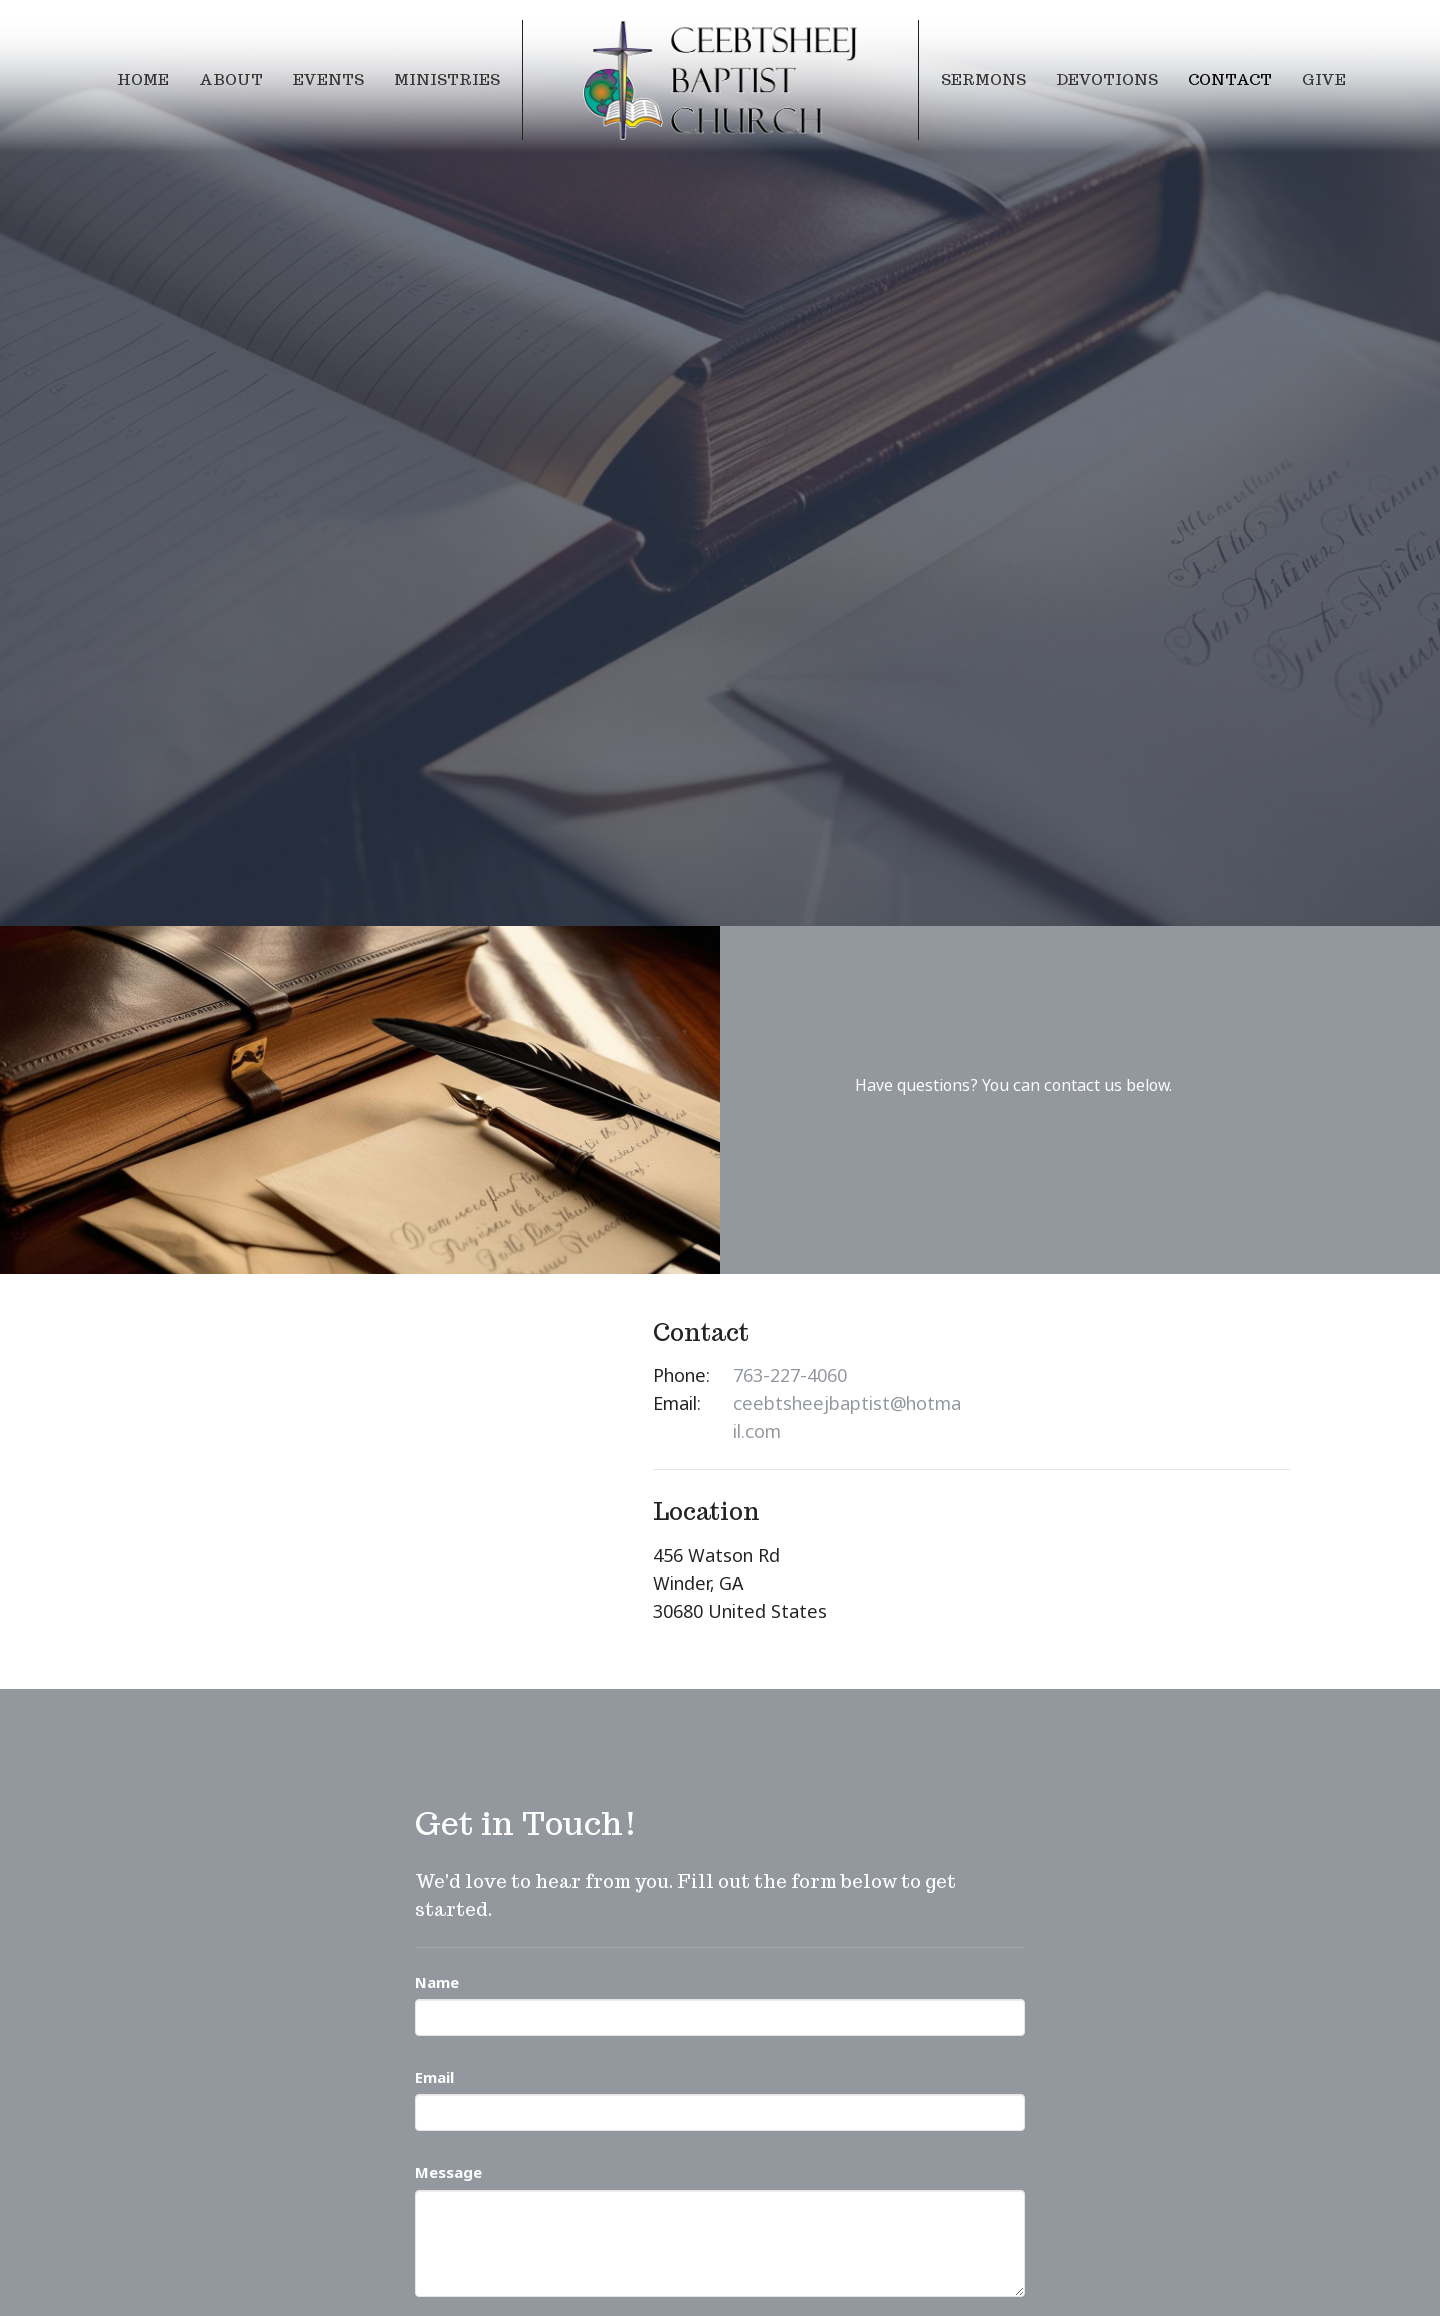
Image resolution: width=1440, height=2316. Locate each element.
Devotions (1107, 79)
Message (448, 2172)
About (231, 79)
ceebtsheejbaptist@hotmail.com (847, 1417)
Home (143, 79)
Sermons (983, 79)
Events (328, 79)
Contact (1230, 79)
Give (1324, 79)
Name (437, 1982)
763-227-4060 (790, 1375)
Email (434, 2077)
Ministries (447, 79)
